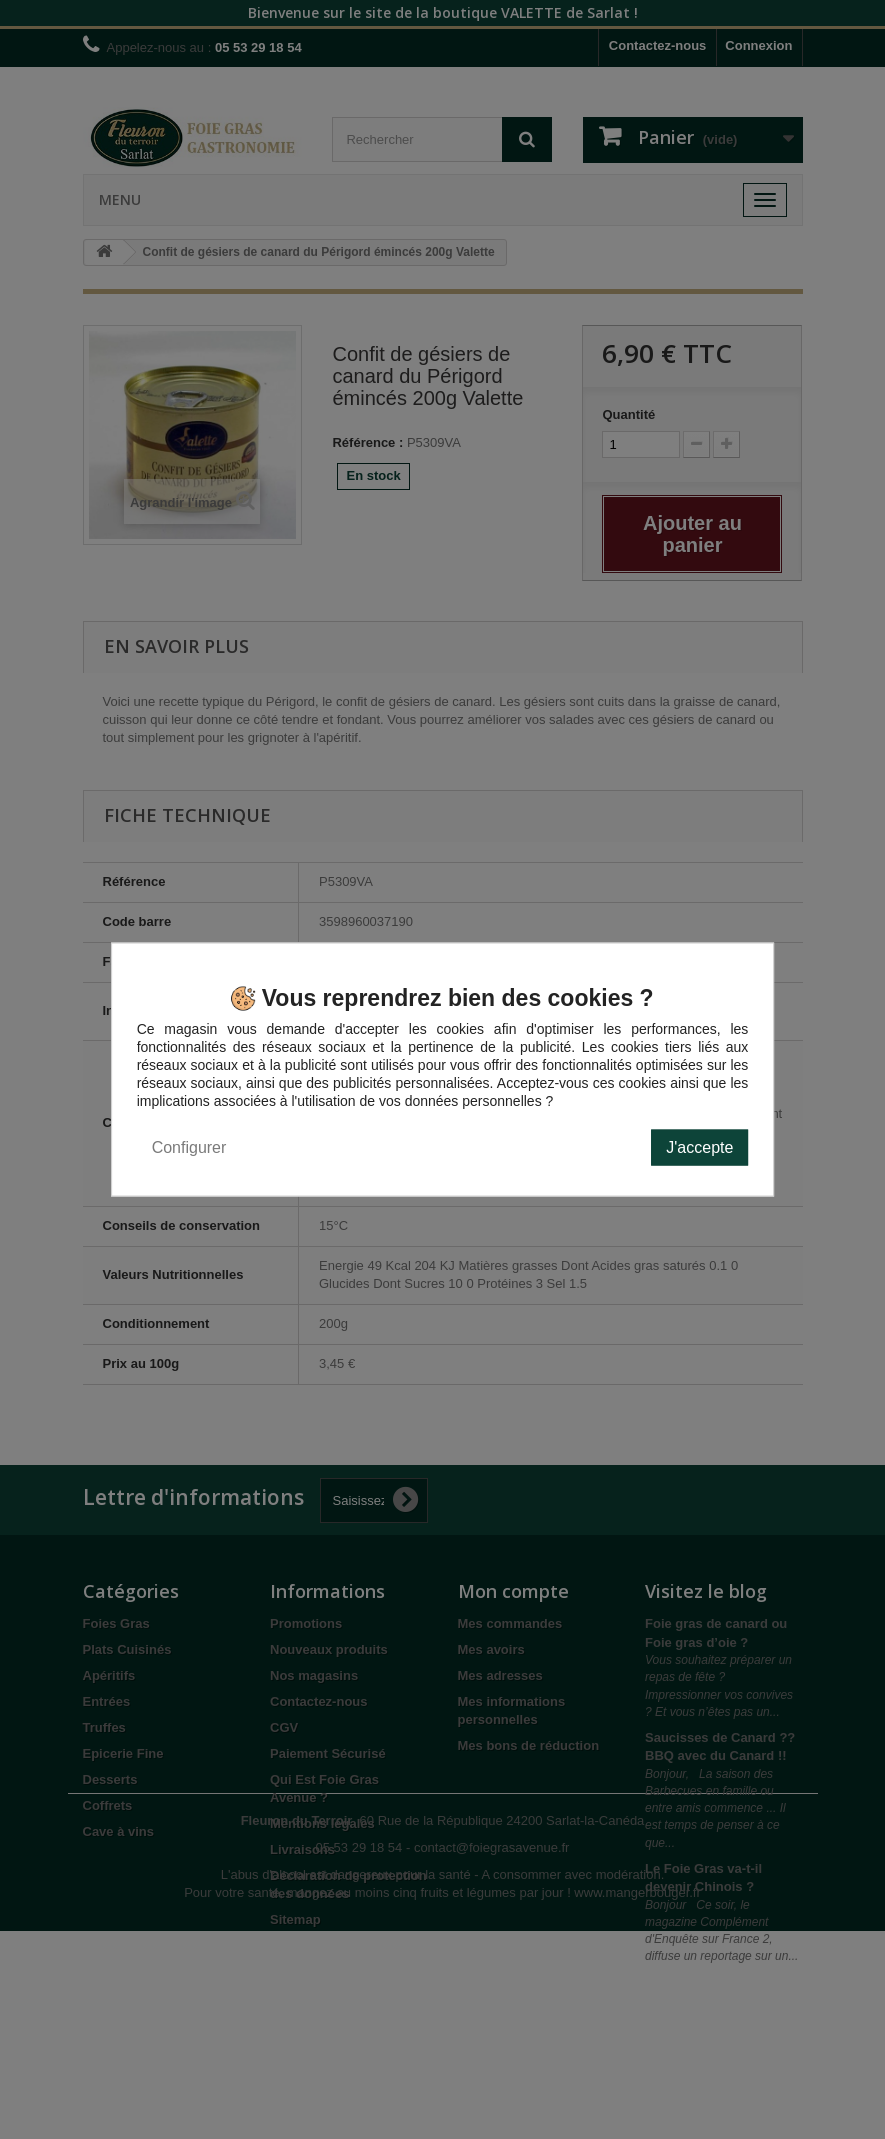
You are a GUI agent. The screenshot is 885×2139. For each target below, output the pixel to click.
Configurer (189, 1147)
